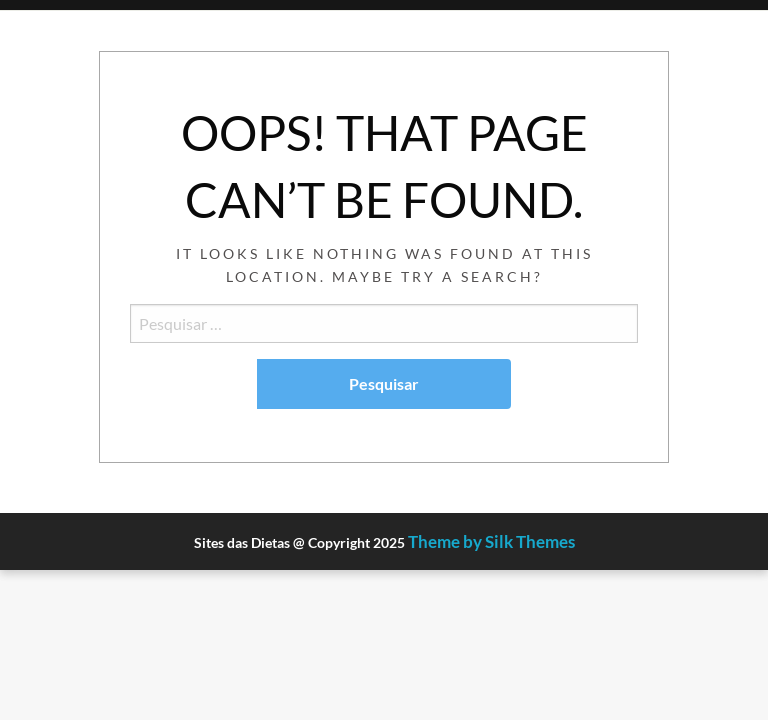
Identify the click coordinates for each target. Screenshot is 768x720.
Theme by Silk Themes (491, 541)
